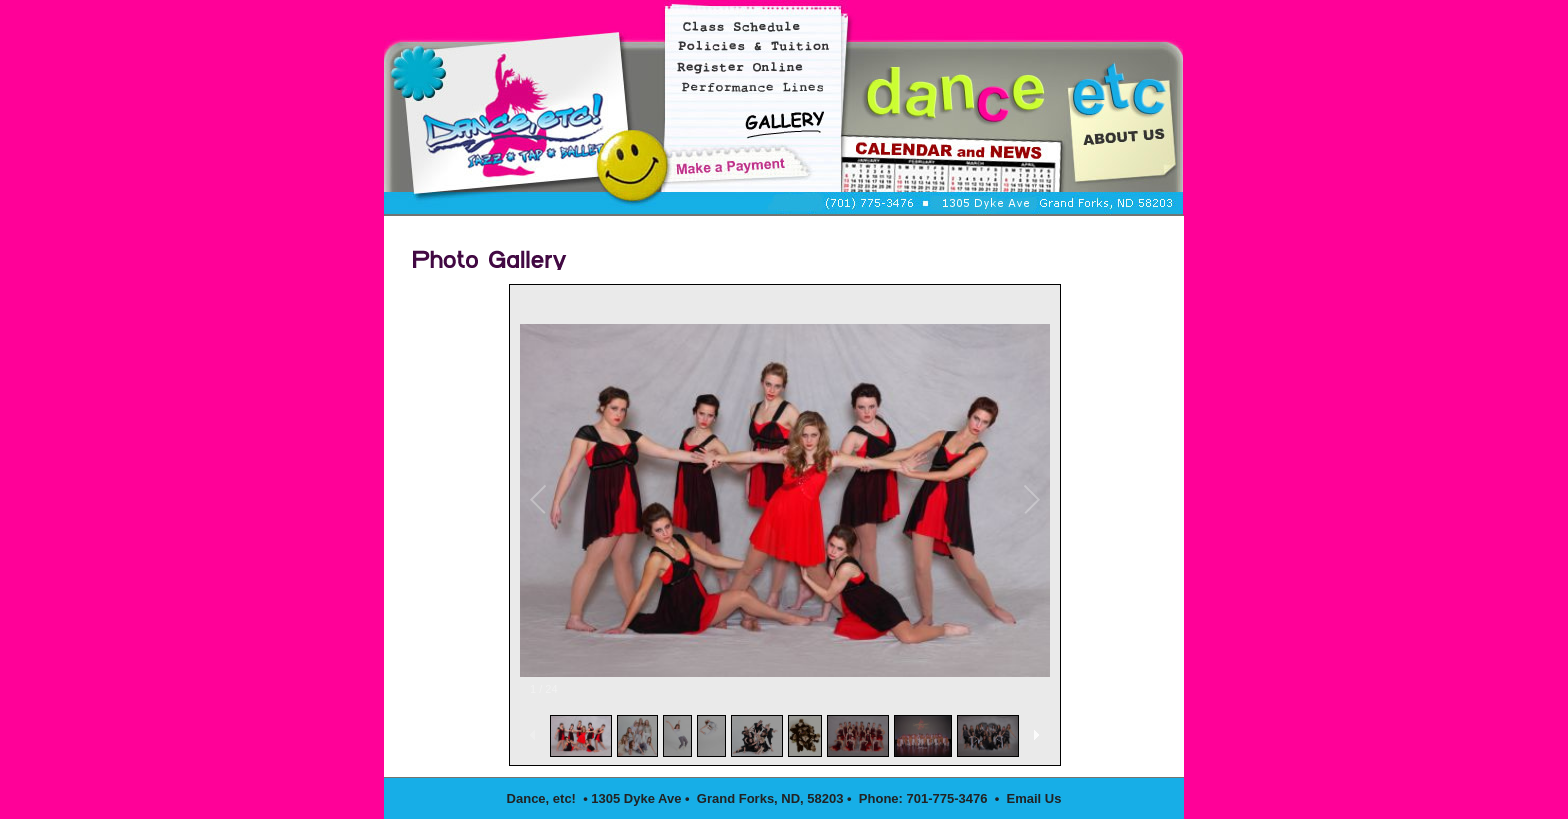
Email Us (1034, 798)
